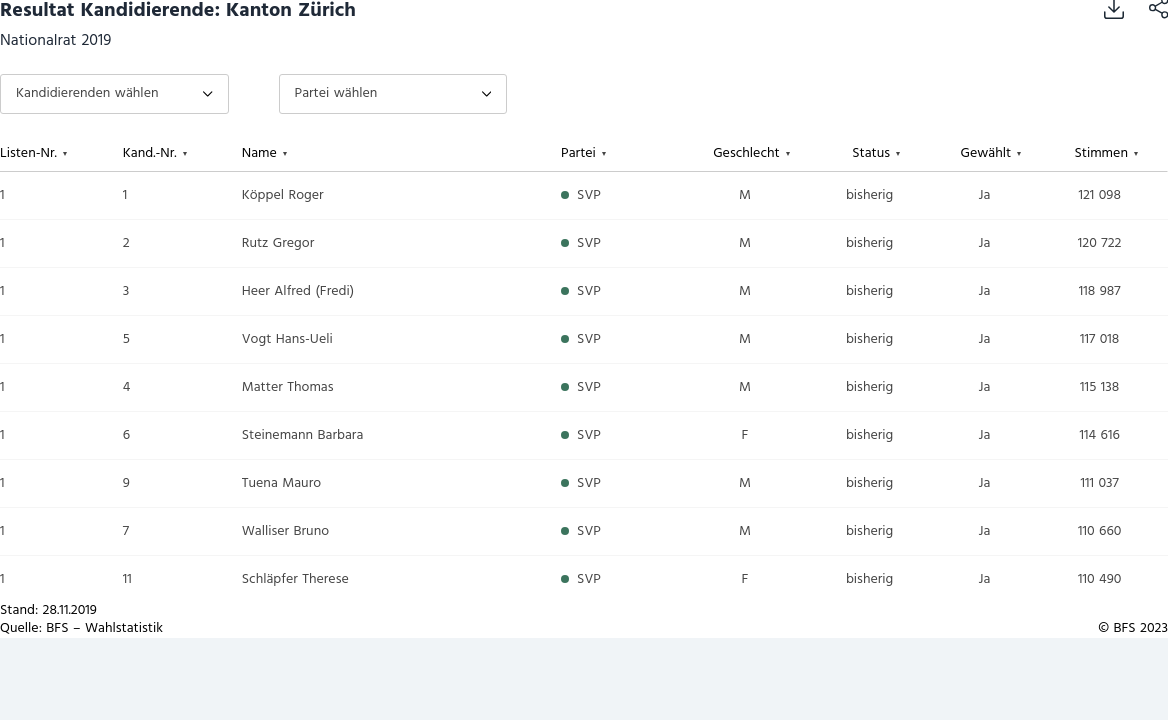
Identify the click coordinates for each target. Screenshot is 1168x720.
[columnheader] (61, 154)
